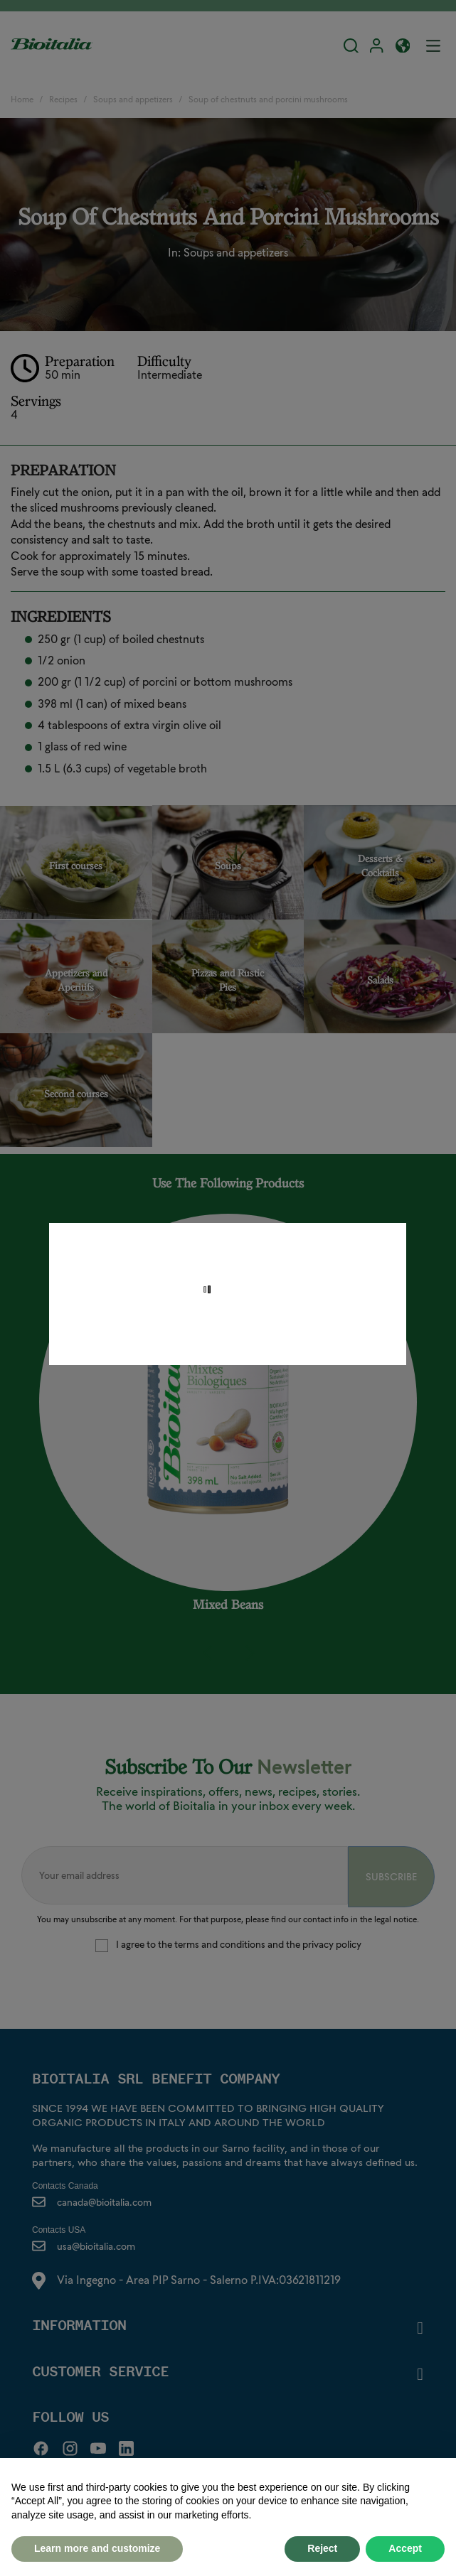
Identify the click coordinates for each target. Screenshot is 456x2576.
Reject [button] (322, 2548)
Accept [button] (405, 2548)
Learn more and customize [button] (97, 2548)
